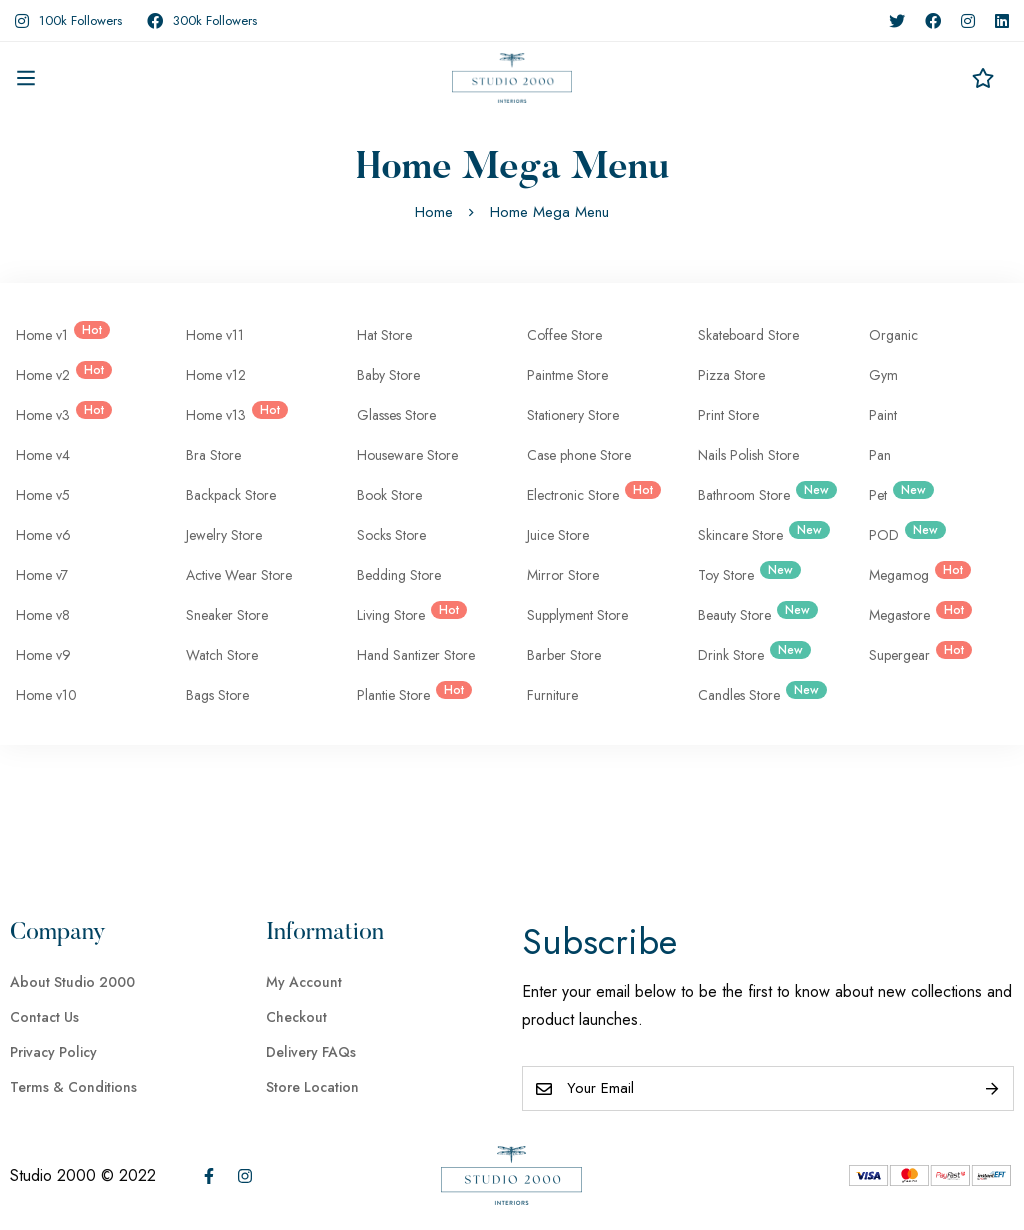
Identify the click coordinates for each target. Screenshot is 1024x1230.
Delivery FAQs (311, 1052)
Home (434, 212)
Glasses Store (396, 415)
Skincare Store (760, 533)
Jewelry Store (224, 535)
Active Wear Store (239, 575)
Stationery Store (573, 415)
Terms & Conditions (73, 1087)
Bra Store (213, 455)
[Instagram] (245, 1176)
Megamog (916, 573)
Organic (893, 335)
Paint (883, 415)
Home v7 (42, 575)
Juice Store (558, 535)
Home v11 (215, 335)
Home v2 (60, 373)
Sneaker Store (227, 615)
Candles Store (758, 693)
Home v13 (233, 413)
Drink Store (750, 653)
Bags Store (217, 695)
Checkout (296, 1017)
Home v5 (43, 495)
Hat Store (384, 335)
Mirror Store (563, 575)
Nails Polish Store (748, 455)
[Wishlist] (983, 78)
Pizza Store (731, 375)
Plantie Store (410, 693)
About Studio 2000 (72, 982)
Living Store (408, 613)
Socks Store (391, 535)
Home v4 (43, 455)
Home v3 (60, 413)
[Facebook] (209, 1176)
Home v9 (43, 655)
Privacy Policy (53, 1052)
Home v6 (43, 535)
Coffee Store (564, 335)
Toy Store (745, 573)
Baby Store (388, 375)
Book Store (389, 495)
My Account (304, 982)
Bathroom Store (763, 493)
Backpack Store (231, 495)
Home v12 (216, 375)
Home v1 (59, 333)
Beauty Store (754, 613)
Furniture (552, 695)
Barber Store (564, 655)
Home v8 (43, 615)
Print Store (728, 415)
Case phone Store (579, 455)
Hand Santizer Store (416, 655)
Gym (883, 375)
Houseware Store (407, 455)
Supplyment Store (577, 615)
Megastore (916, 613)
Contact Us (44, 1017)
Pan (880, 455)
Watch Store (222, 655)
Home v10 (46, 695)
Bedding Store (399, 575)
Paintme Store (567, 375)
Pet (897, 493)
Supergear (916, 653)
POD (903, 533)
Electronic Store (590, 493)
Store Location (312, 1087)
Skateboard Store (748, 335)
